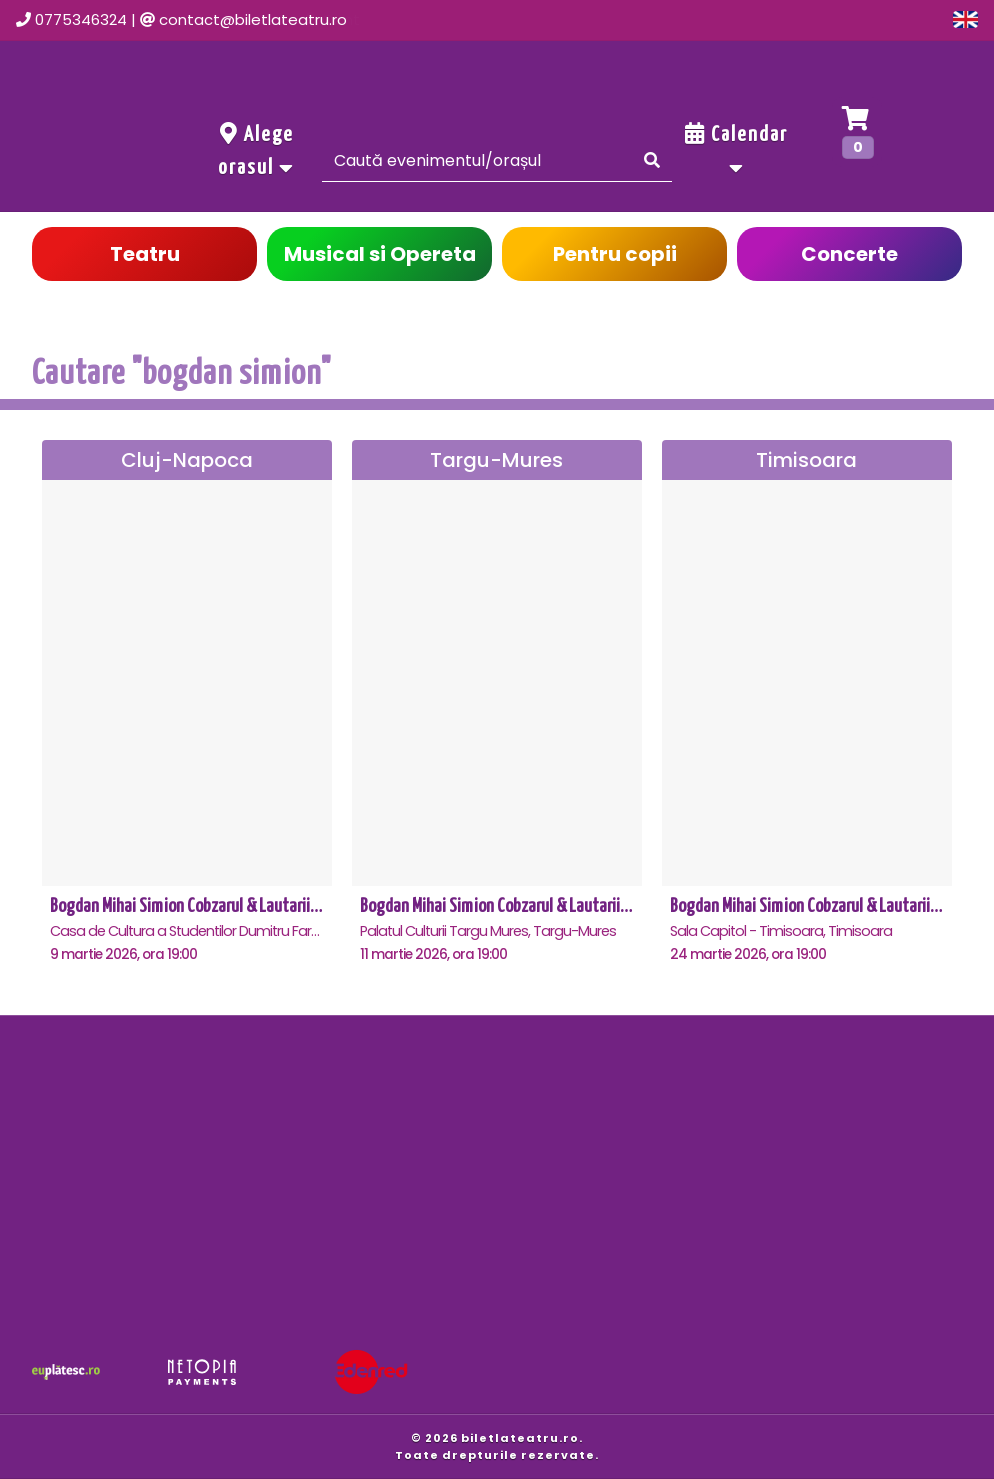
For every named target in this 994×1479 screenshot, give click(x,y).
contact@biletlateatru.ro (253, 19)
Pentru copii (615, 254)
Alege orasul (256, 150)
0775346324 (81, 19)
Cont (773, 19)
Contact (677, 19)
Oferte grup (881, 19)
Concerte (849, 254)
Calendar (736, 150)
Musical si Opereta (380, 254)
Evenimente (557, 19)
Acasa (445, 19)
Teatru (145, 254)
